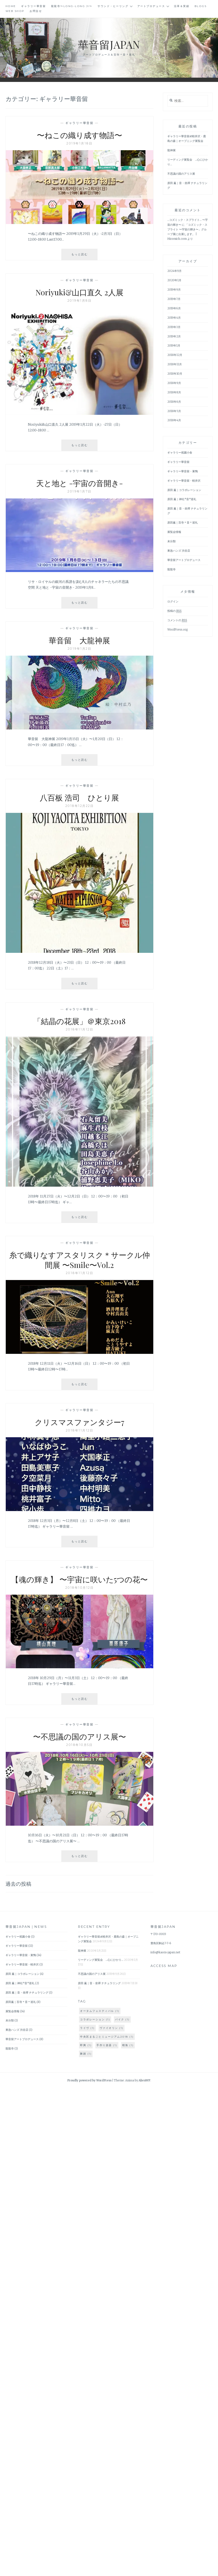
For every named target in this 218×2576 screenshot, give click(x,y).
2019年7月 (174, 299)
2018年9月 (174, 383)
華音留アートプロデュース (184, 560)
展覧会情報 (174, 532)
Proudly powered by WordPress (89, 2080)
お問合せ (36, 11)
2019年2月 (174, 336)
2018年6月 (174, 402)
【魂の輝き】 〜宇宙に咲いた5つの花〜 (79, 1579)
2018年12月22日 (79, 806)
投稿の (174, 611)
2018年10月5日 (79, 1745)
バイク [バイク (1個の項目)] (122, 2019)
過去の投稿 (18, 1883)
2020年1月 (174, 280)
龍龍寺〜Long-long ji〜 (71, 6)
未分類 (171, 541)
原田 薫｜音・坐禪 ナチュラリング (27, 1992)
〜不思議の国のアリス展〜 (79, 1736)
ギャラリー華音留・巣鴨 (182, 471)
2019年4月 (174, 318)
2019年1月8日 (79, 301)
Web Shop (15, 11)
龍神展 (171, 150)
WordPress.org (177, 629)
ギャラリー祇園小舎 (179, 452)
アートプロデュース (151, 6)
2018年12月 (174, 355)
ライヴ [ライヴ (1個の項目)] (87, 2027)
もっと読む (82, 256)
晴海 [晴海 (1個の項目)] (128, 2045)
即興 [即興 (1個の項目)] (86, 2045)
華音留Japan (109, 44)
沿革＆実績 (181, 6)
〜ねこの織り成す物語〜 (79, 135)
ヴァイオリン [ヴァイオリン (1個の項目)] (111, 2027)
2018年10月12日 (79, 1588)
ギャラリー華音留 (33, 6)
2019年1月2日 (80, 649)
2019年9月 (174, 289)
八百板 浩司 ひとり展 (79, 797)
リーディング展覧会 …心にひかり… (100, 1960)
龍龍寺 (171, 569)
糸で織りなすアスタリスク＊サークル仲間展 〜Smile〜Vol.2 (79, 1260)
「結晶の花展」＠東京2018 (79, 1021)
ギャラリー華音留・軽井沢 (184, 480)
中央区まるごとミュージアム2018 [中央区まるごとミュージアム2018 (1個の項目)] (107, 2036)
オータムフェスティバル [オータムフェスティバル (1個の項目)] (99, 2010)
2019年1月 (173, 345)
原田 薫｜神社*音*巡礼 (181, 499)
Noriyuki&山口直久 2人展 (79, 292)
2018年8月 (174, 392)
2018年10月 (174, 373)
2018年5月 (174, 411)
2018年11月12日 (79, 1029)
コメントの (177, 620)
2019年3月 (174, 327)
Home (11, 6)
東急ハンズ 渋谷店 (178, 550)
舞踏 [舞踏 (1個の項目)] (86, 2053)
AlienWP (144, 2080)
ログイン (172, 601)
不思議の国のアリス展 (181, 174)
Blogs (201, 6)
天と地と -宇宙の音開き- (79, 483)
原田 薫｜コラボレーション (184, 490)
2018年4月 (174, 420)
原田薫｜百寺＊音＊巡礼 (182, 522)
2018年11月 (174, 364)
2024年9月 (174, 271)
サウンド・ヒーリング (113, 6)
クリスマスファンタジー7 (79, 1422)
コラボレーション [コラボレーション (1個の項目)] (95, 2019)
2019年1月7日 (79, 491)
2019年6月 (174, 308)
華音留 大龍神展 (79, 640)
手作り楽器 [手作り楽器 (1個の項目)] (106, 2045)
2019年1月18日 (79, 143)
